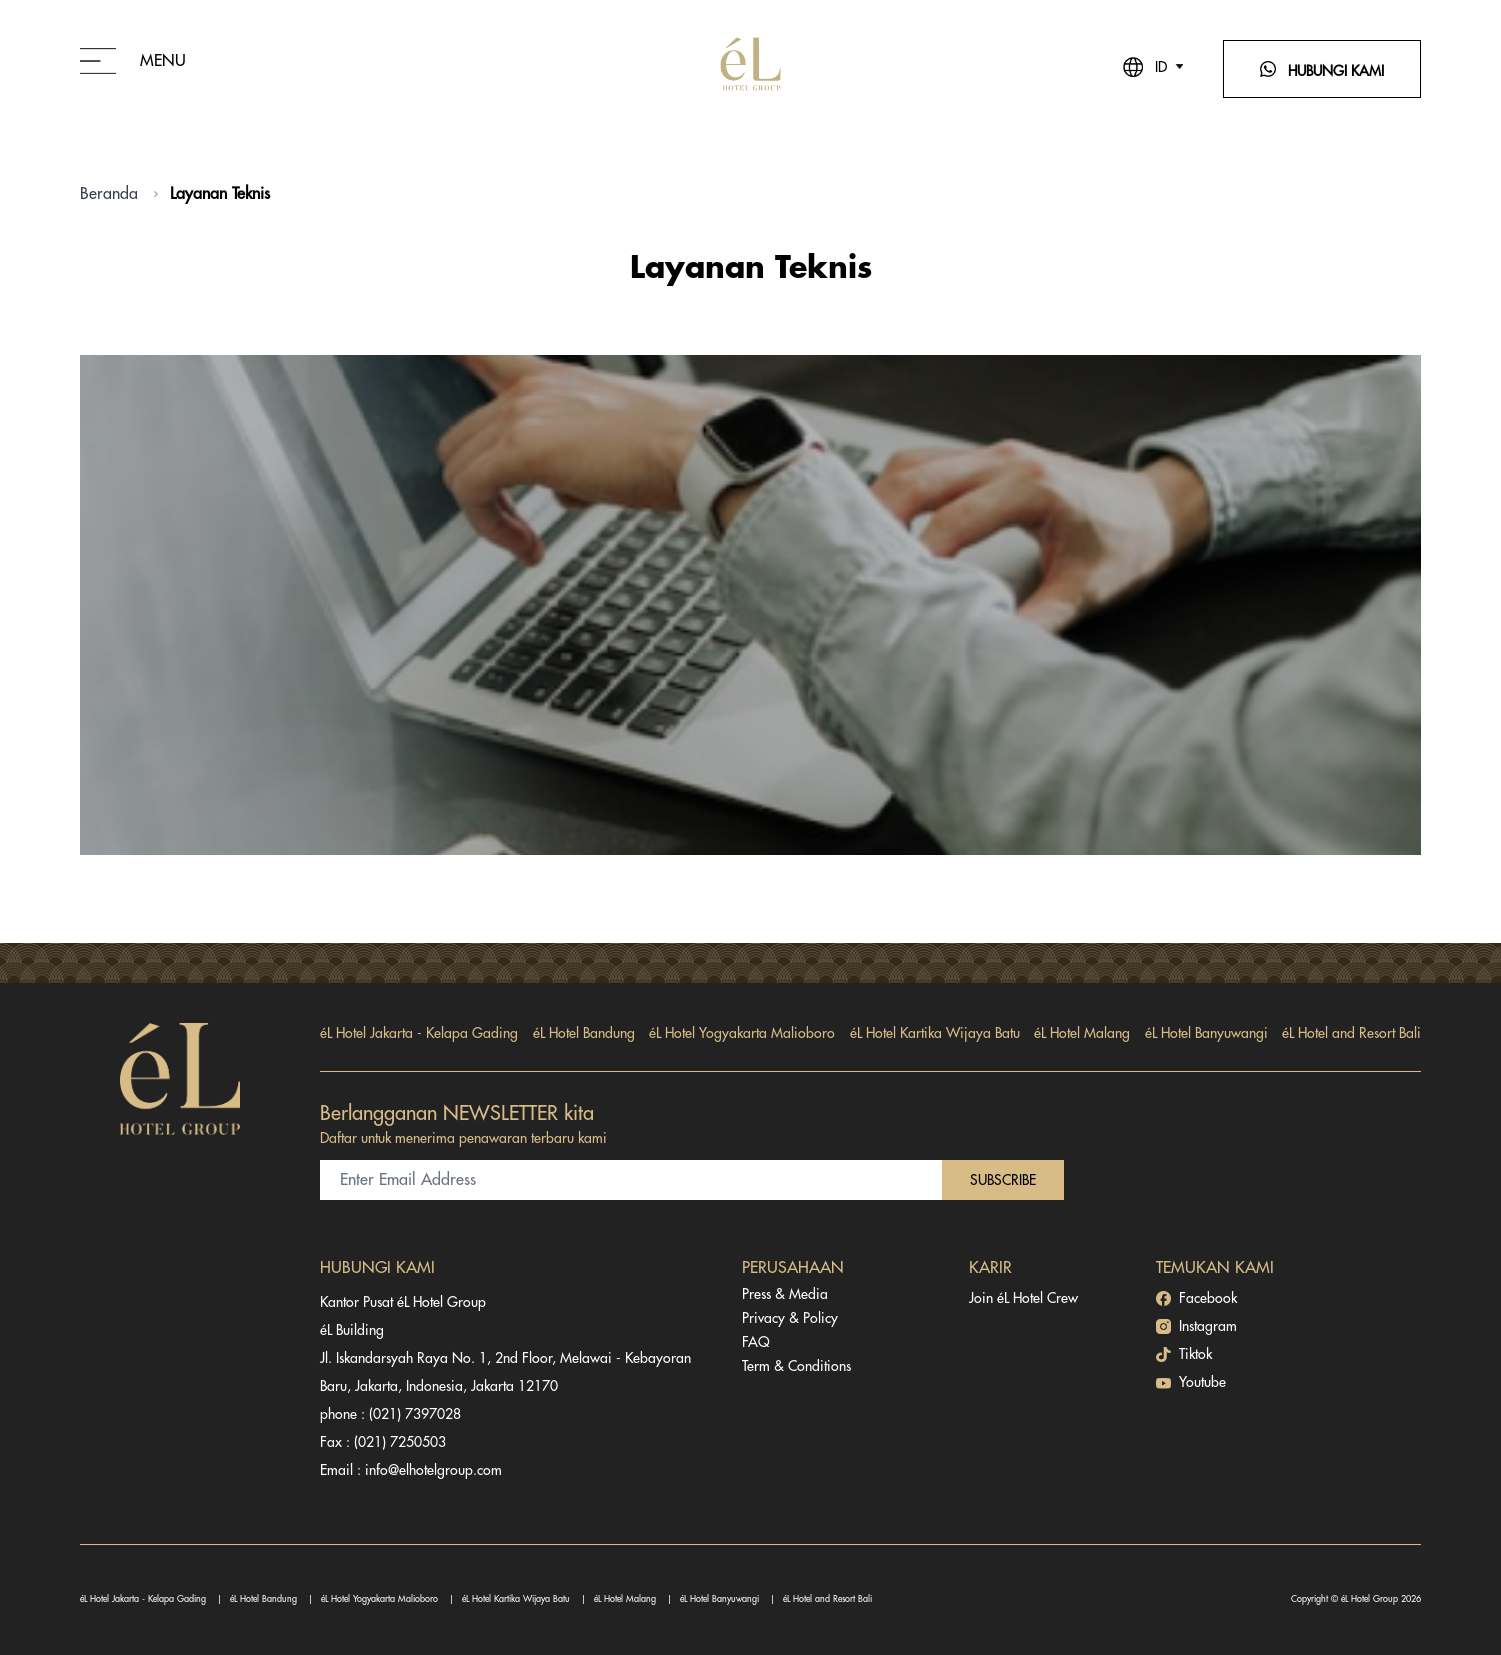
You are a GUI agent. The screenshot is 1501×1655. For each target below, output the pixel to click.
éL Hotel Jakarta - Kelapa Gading (419, 1033)
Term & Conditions (796, 1366)
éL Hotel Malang (1082, 1033)
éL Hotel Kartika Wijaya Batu (935, 1033)
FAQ (756, 1342)
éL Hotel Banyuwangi (1206, 1033)
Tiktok (1184, 1354)
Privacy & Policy (790, 1318)
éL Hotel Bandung (584, 1033)
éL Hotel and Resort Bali (1351, 1033)
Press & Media (785, 1294)
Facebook (1196, 1298)
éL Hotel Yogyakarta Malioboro (742, 1033)
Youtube (1191, 1382)
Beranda (109, 194)
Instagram (1196, 1326)
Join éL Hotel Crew (1023, 1298)
